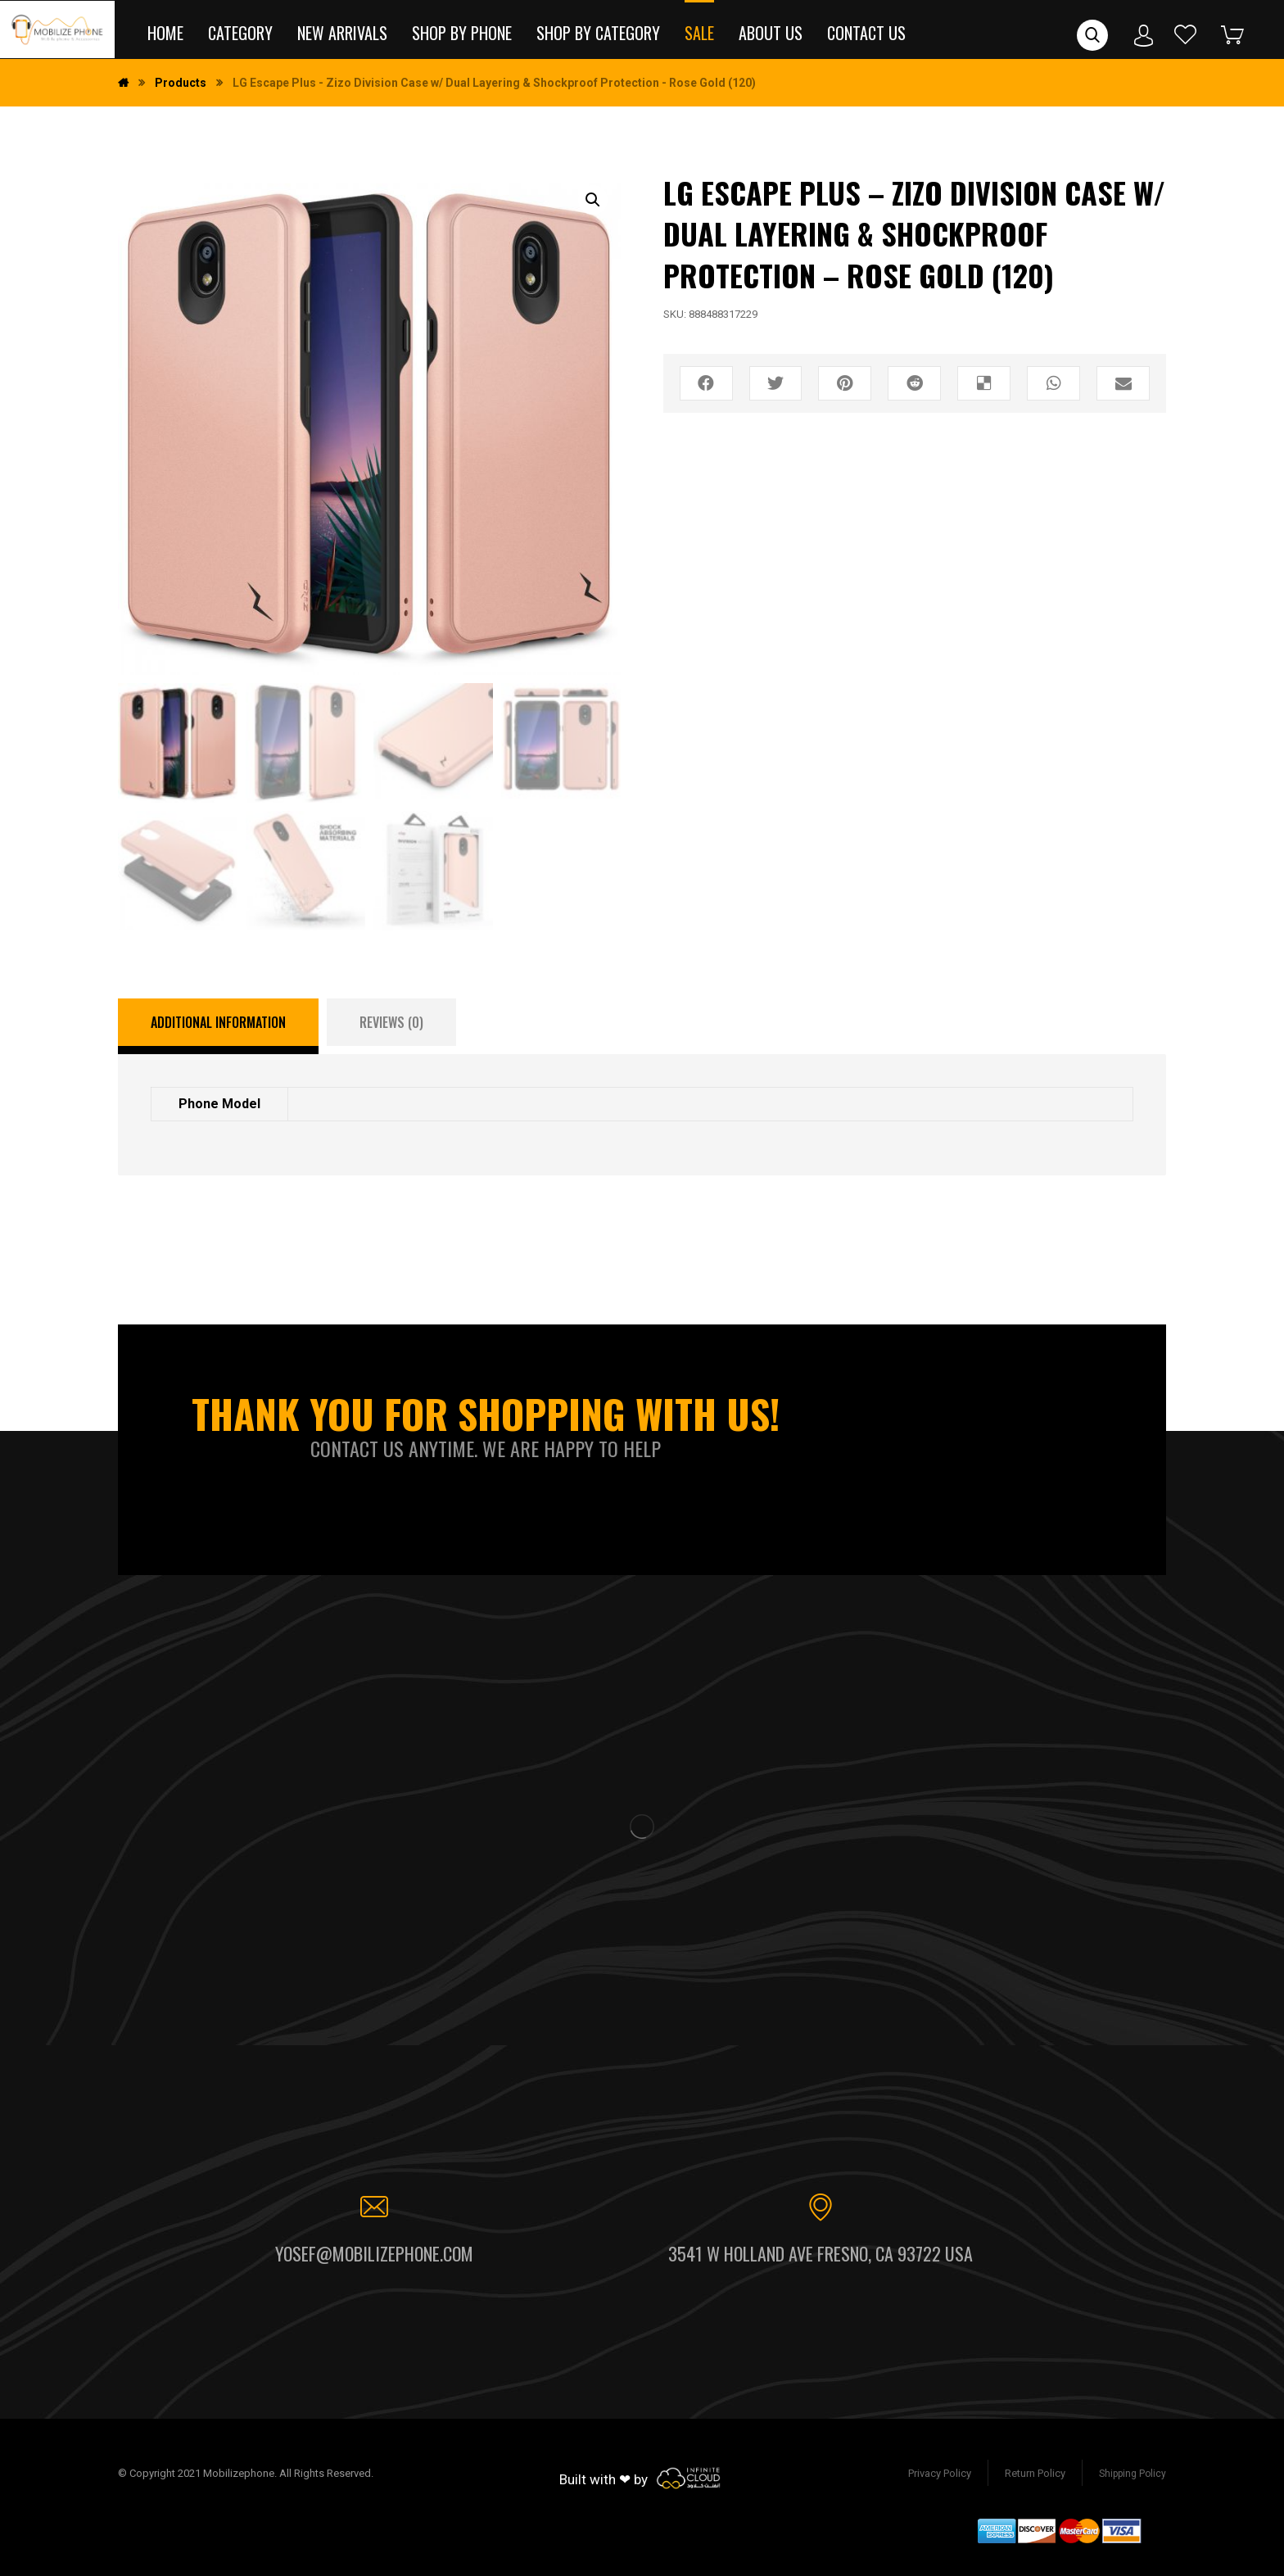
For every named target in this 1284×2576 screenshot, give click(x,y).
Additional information (218, 1022)
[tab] (218, 1026)
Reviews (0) (391, 1022)
